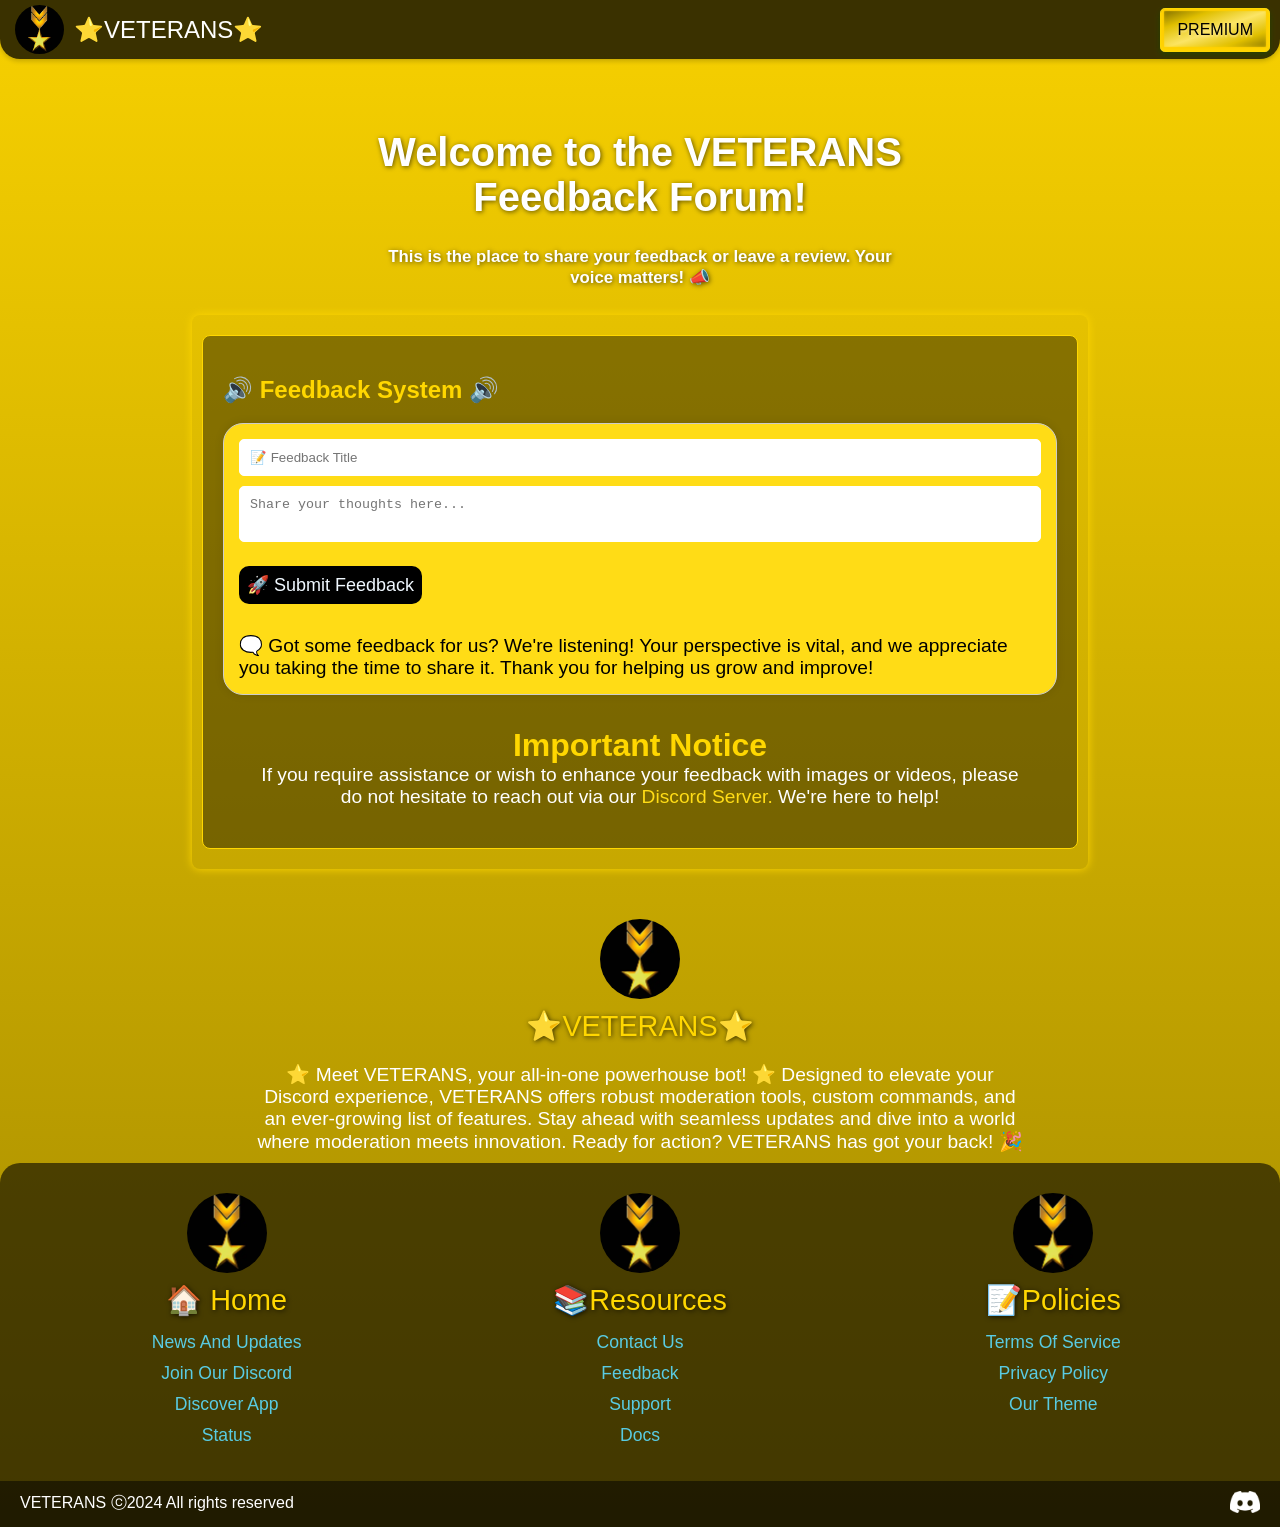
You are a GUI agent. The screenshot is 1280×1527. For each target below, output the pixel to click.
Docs (640, 1435)
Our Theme (1053, 1404)
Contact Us (639, 1342)
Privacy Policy (1054, 1373)
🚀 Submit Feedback (330, 585)
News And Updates (227, 1342)
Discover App (227, 1404)
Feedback (639, 1373)
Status (227, 1435)
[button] (1215, 30)
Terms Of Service (1053, 1342)
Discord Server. (707, 796)
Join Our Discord (226, 1373)
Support (640, 1404)
